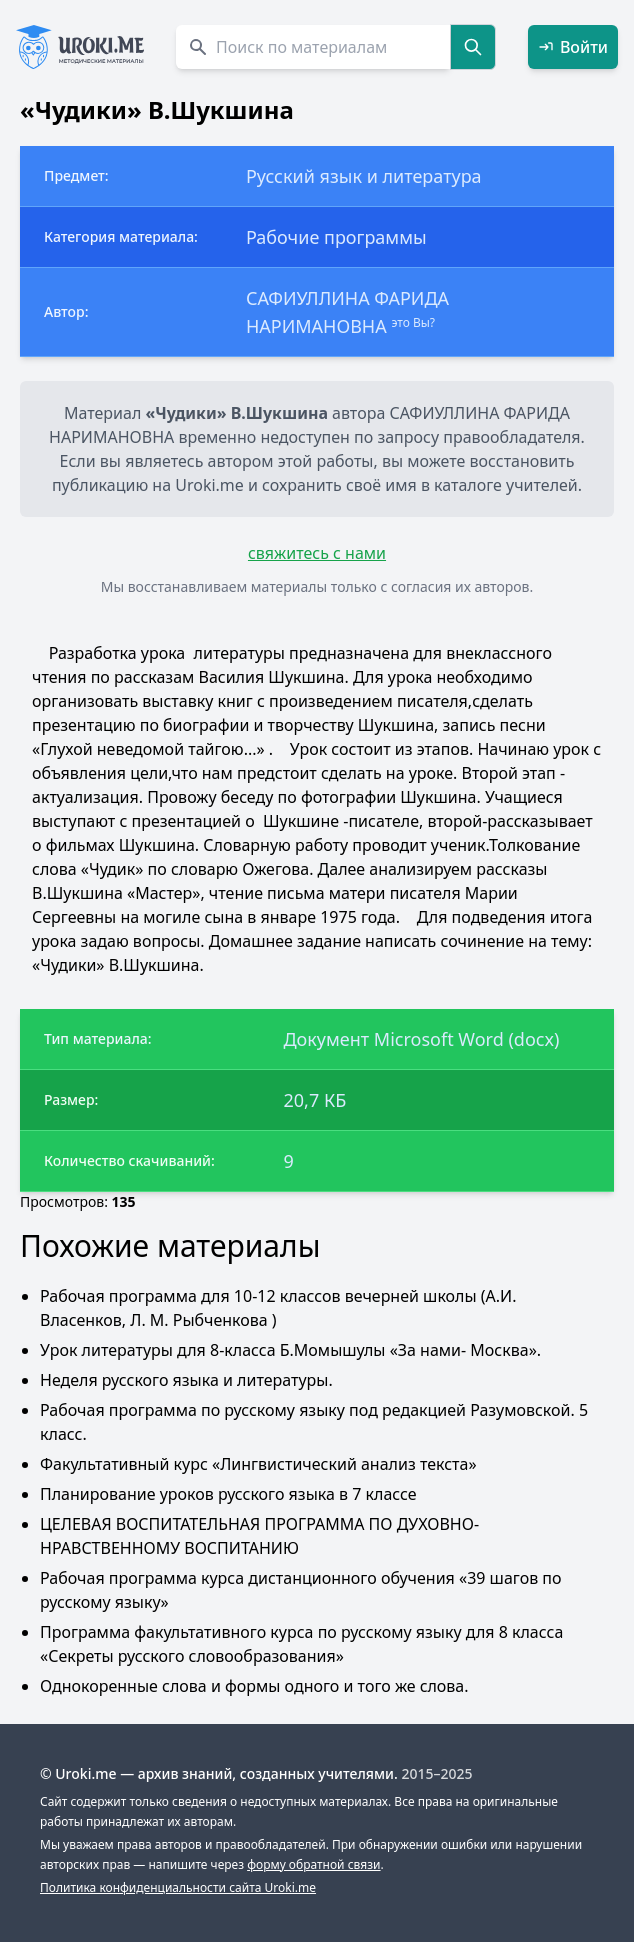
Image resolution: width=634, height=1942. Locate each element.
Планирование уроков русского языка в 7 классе (228, 1494)
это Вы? (413, 322)
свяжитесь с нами (317, 553)
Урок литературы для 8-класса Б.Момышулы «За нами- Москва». (290, 1350)
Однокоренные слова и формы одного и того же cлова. (254, 1686)
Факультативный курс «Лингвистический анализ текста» (258, 1464)
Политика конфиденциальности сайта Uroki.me (178, 1887)
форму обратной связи (313, 1864)
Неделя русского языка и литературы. (186, 1380)
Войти (573, 47)
